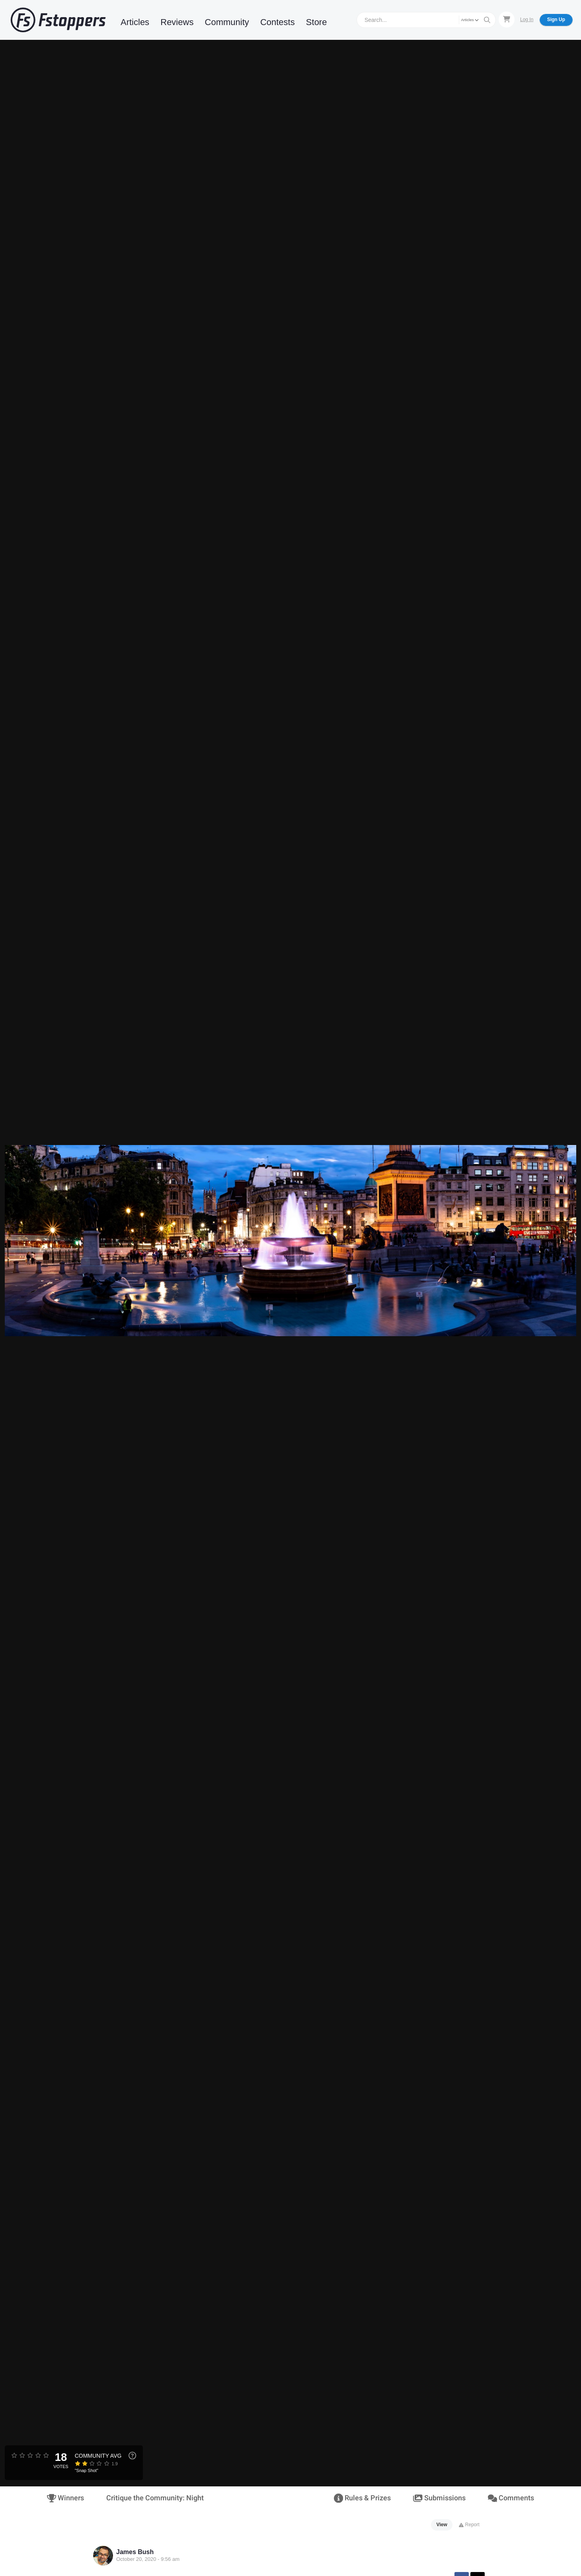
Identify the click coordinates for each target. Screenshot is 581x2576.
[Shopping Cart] (507, 19)
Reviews (176, 22)
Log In (526, 19)
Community (227, 22)
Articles (135, 22)
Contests (277, 22)
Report (469, 2524)
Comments (511, 2498)
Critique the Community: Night (155, 2498)
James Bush (135, 2552)
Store (316, 22)
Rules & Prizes (362, 2498)
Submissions (439, 2498)
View (442, 2524)
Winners (65, 2498)
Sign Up (556, 19)
